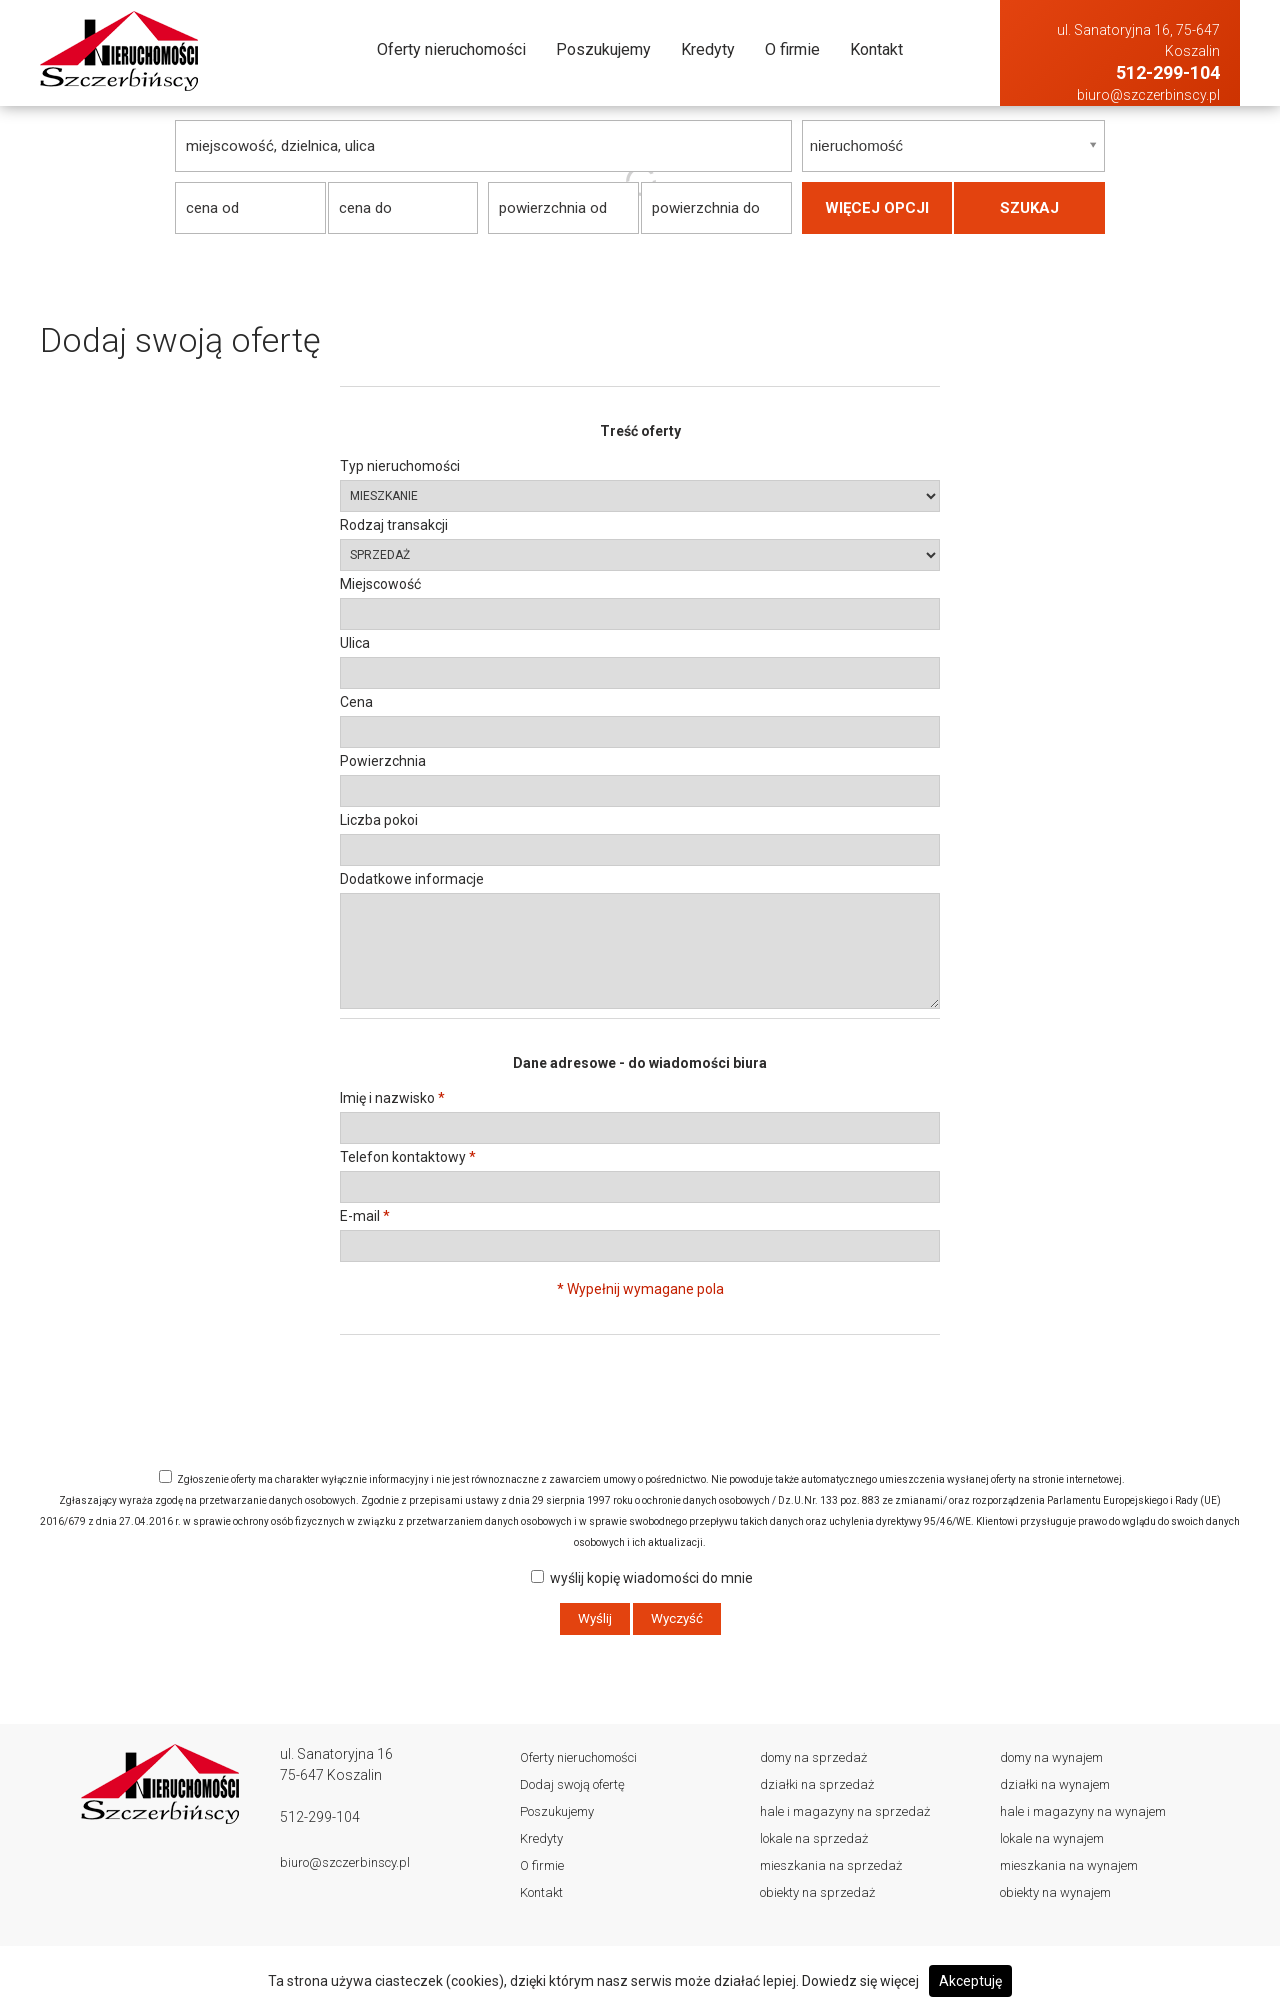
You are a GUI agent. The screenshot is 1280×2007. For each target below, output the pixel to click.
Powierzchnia (383, 761)
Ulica (355, 643)
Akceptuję (970, 1981)
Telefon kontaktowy (408, 1157)
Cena (356, 702)
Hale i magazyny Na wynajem (1083, 1811)
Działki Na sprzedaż (817, 1784)
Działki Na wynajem (1055, 1784)
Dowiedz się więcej (860, 1981)
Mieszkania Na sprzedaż (831, 1865)
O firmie (792, 49)
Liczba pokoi (379, 820)
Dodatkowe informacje (412, 879)
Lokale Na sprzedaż (814, 1838)
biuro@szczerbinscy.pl (1148, 95)
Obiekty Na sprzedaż (817, 1892)
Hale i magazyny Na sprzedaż (845, 1811)
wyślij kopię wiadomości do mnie (642, 1578)
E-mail (365, 1216)
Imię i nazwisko (392, 1098)
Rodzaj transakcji (394, 525)
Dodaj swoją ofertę (572, 1784)
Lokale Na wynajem (1052, 1838)
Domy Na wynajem (1051, 1757)
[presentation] (640, 1363)
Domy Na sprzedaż (813, 1757)
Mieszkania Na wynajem (1069, 1865)
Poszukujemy (603, 49)
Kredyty (708, 49)
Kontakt (876, 49)
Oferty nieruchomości (451, 49)
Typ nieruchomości (400, 466)
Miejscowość (380, 584)
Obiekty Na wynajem (1055, 1892)
